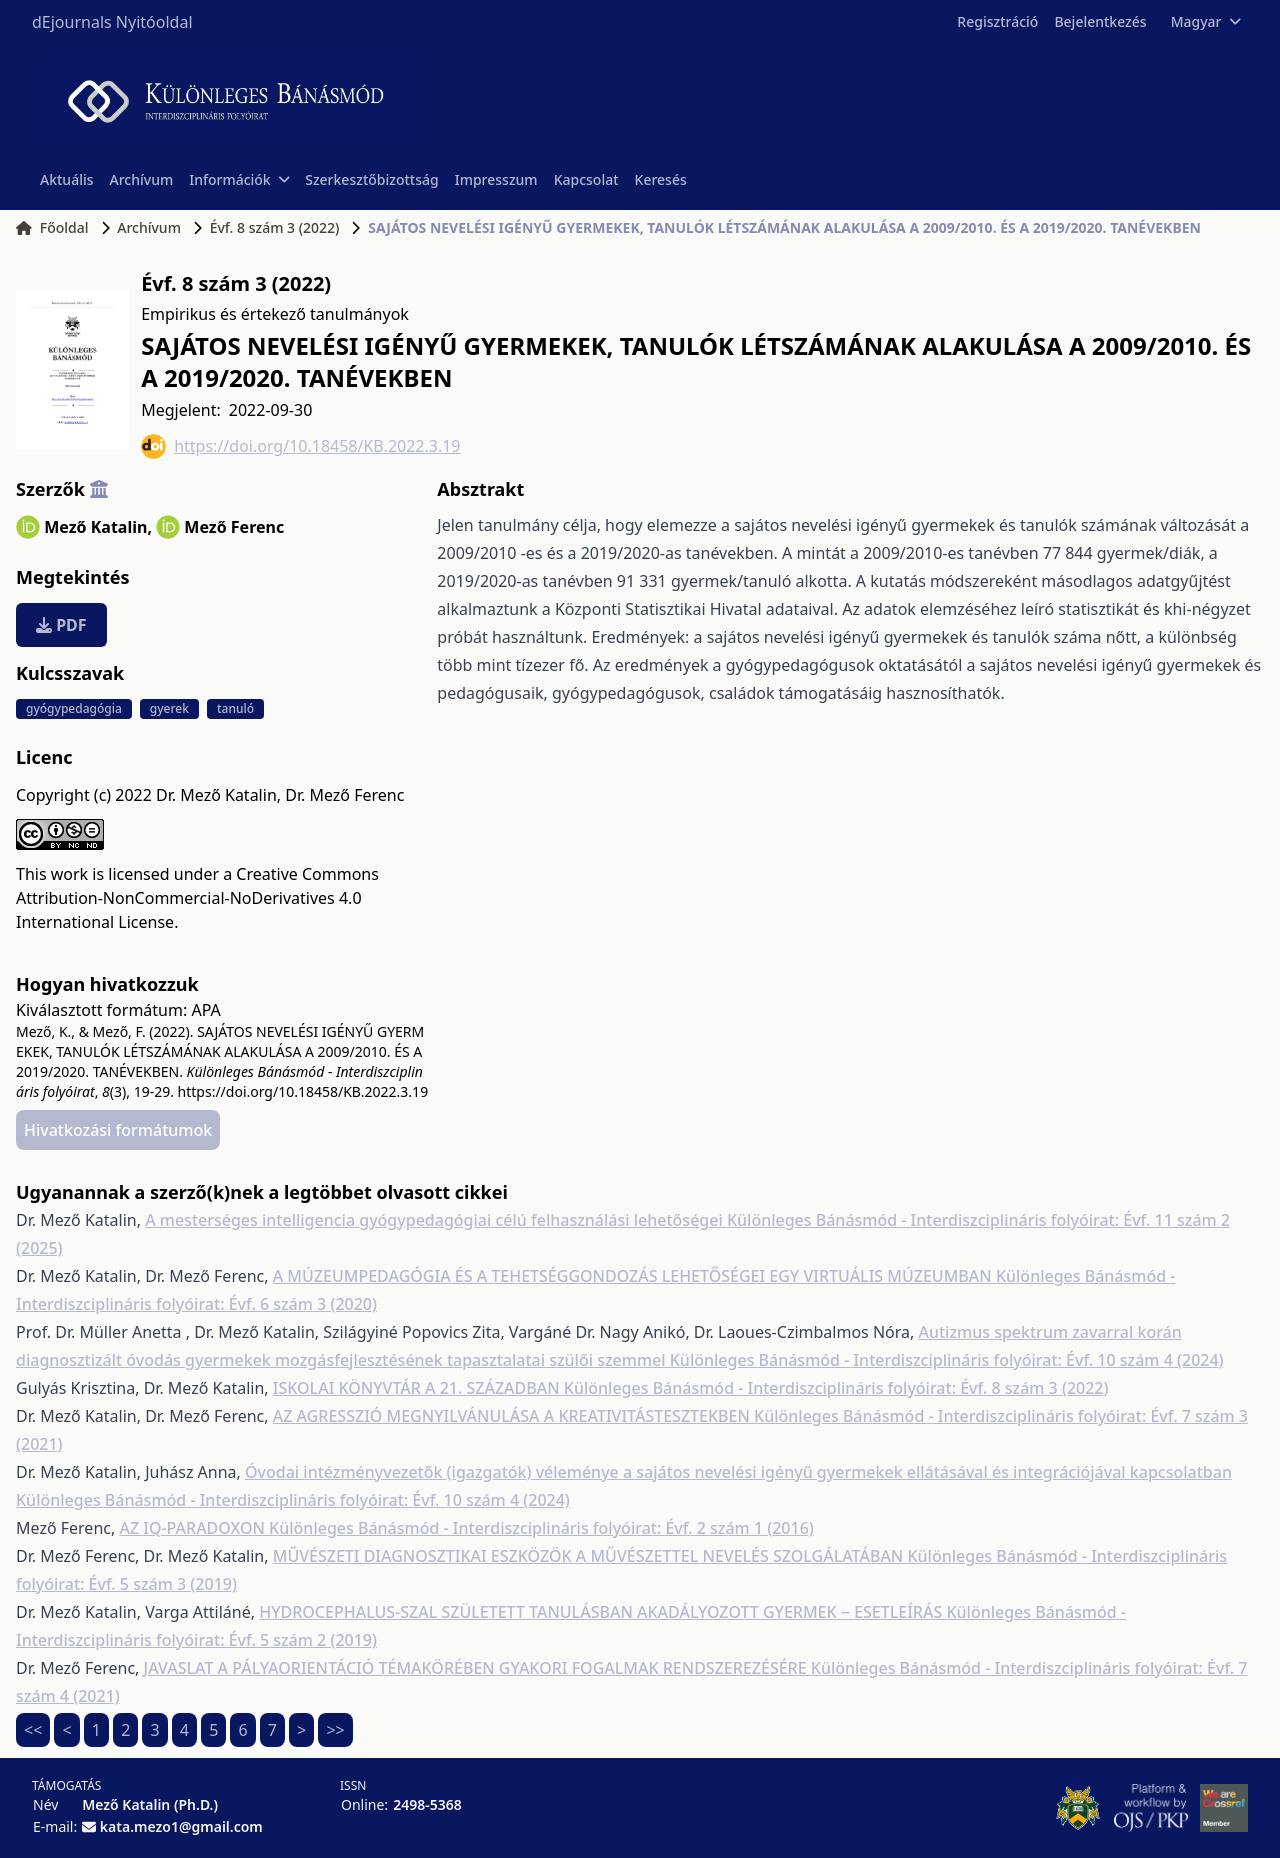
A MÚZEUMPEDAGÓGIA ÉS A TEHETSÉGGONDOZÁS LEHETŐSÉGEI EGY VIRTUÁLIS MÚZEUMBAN (634, 1276)
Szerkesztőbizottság (372, 179)
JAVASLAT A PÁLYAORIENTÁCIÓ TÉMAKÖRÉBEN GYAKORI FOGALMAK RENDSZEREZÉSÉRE (477, 1668)
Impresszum (496, 179)
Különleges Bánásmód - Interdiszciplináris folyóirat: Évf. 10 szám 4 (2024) (947, 1360)
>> (335, 1730)
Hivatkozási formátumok (118, 1130)
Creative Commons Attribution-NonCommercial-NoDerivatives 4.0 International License (197, 898)
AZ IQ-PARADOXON (194, 1528)
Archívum (142, 179)
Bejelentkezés (1100, 21)
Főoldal (52, 227)
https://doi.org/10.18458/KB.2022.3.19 (300, 446)
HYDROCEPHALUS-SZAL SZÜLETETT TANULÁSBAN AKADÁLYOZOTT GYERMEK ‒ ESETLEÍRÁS (602, 1612)
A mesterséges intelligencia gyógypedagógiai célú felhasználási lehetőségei (436, 1220)
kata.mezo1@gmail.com (181, 1826)
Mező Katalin (98, 527)
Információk (239, 179)
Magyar (1205, 21)
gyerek (169, 708)
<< (33, 1730)
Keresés (661, 179)
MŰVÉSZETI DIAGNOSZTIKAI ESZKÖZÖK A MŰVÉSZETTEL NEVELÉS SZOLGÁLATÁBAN (590, 1556)
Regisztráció (997, 21)
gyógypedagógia (74, 708)
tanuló (235, 708)
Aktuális (67, 179)
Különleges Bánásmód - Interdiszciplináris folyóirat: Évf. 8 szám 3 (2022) (836, 1388)
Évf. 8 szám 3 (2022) (275, 227)
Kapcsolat (586, 179)
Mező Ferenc (234, 527)
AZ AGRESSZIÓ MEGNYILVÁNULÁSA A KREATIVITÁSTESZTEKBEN (513, 1416)
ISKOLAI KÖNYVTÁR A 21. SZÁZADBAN (418, 1388)
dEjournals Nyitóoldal (112, 22)
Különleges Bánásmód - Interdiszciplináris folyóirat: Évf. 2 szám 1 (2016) (541, 1528)
